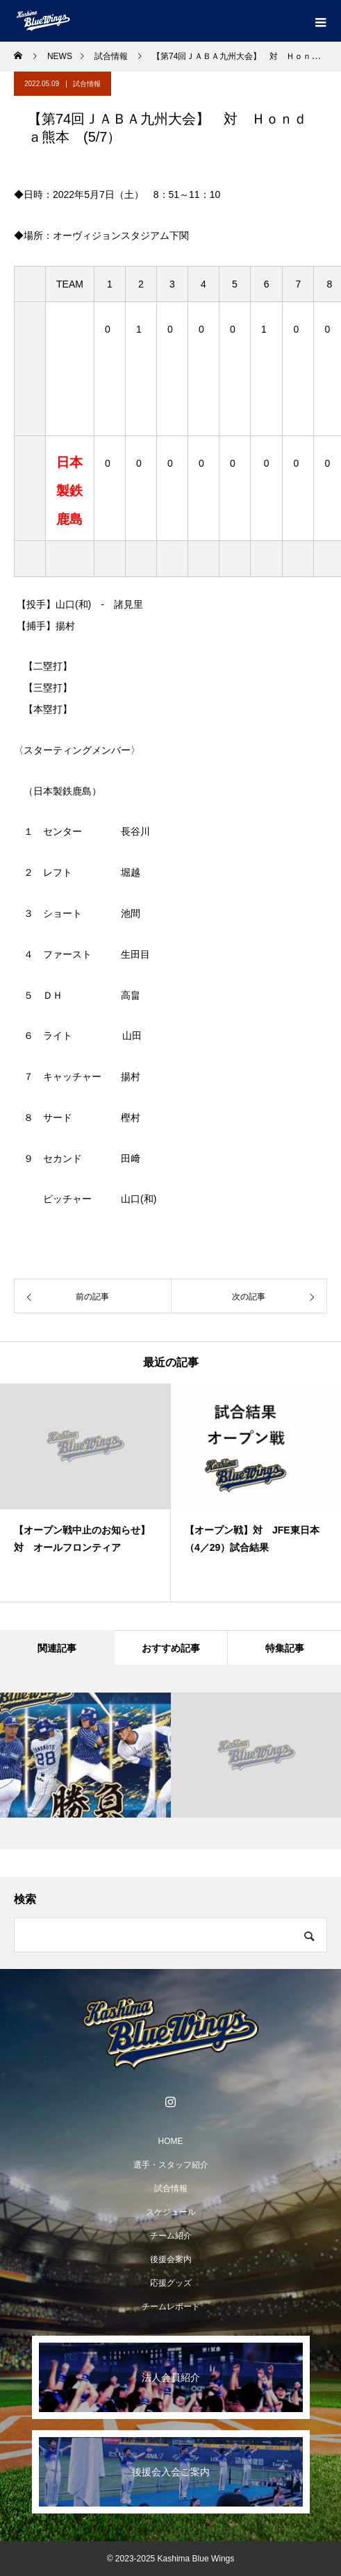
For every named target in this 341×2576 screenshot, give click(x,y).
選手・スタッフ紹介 (170, 2165)
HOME (170, 2141)
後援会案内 (171, 2259)
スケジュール (171, 2212)
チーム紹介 (171, 2236)
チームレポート (171, 2306)
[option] (85, 1492)
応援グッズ (171, 2283)
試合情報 (87, 84)
